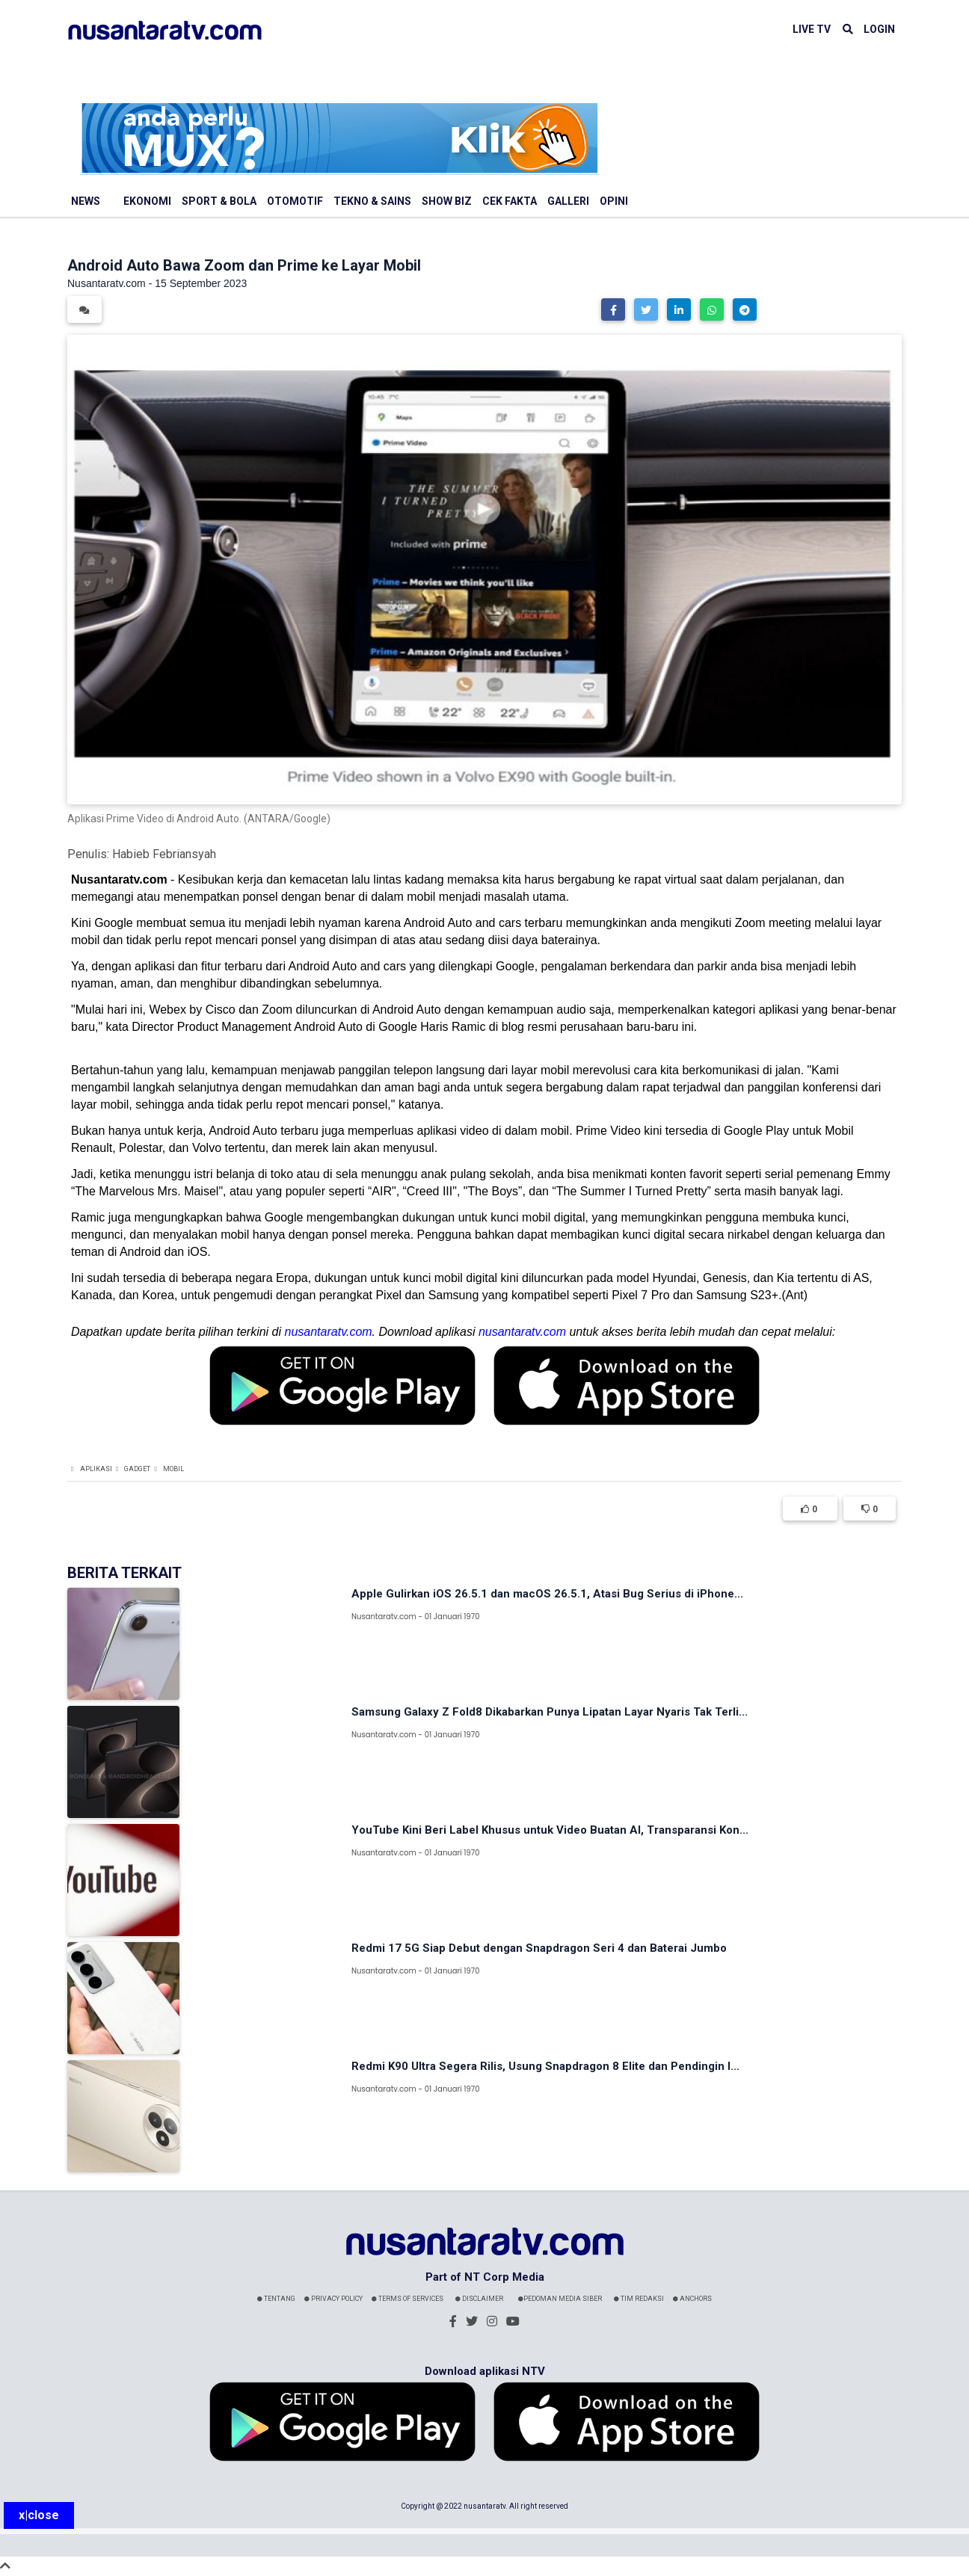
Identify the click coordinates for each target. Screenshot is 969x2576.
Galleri (568, 201)
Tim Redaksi (639, 2298)
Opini (614, 201)
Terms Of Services (407, 2298)
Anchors (692, 2298)
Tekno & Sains (372, 201)
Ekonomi (147, 201)
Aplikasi (96, 1469)
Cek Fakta (509, 201)
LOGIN (879, 29)
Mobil (173, 1469)
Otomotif (295, 201)
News (85, 201)
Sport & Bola (219, 201)
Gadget (137, 1469)
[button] (613, 309)
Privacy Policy (333, 2298)
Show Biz (447, 201)
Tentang (276, 2298)
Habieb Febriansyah (164, 854)
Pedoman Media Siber (560, 2298)
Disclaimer (479, 2298)
